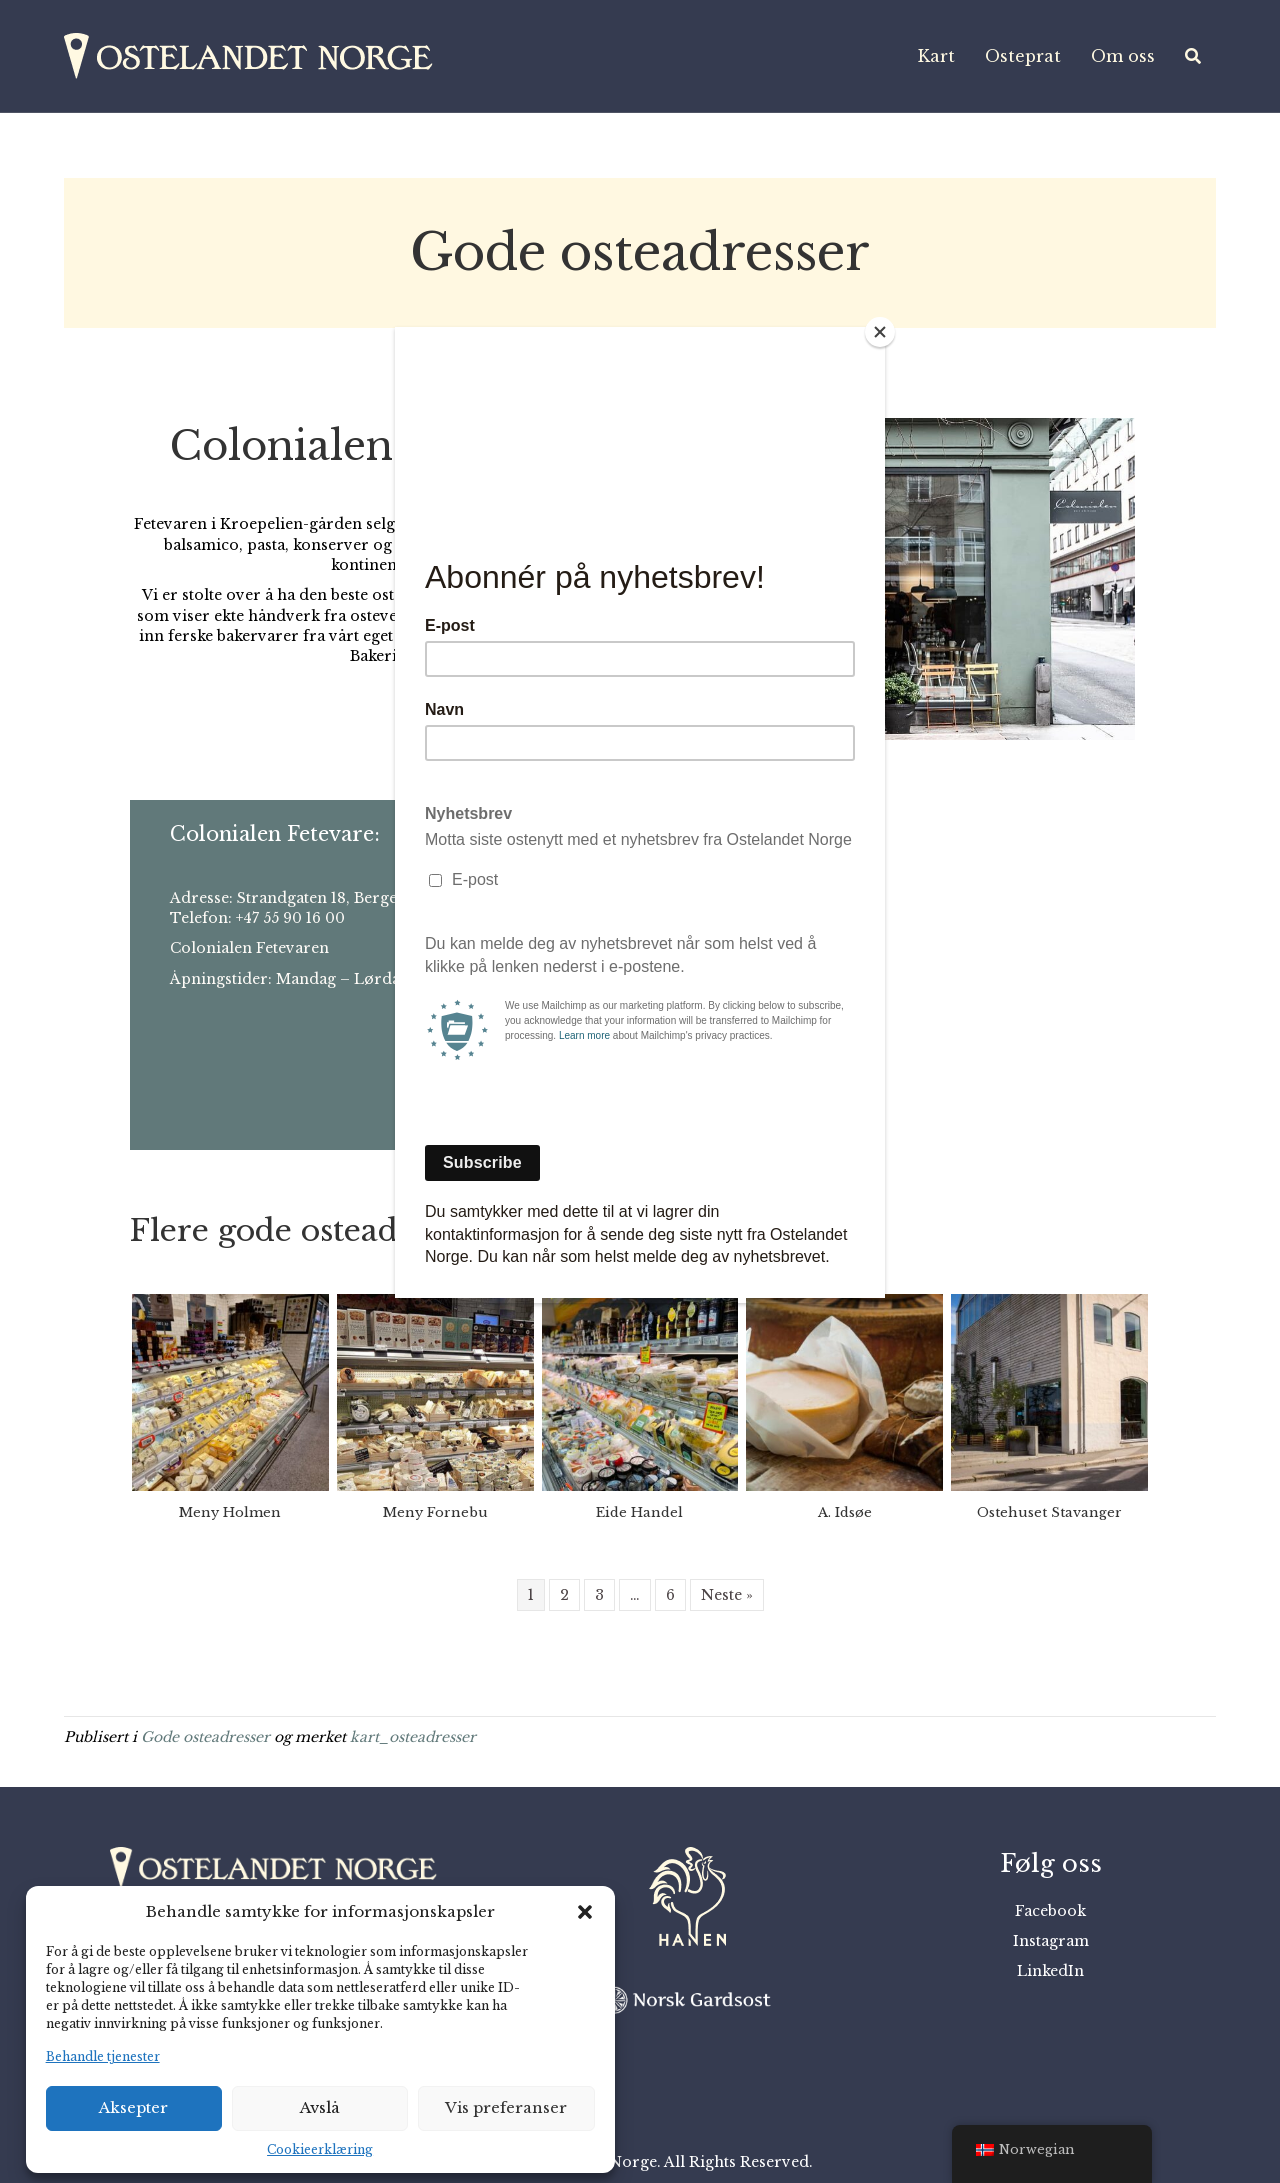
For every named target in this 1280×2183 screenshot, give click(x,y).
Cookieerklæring (320, 2149)
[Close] (880, 332)
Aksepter (133, 2107)
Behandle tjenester (103, 2056)
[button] (585, 1912)
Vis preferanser (506, 2107)
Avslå (320, 2107)
